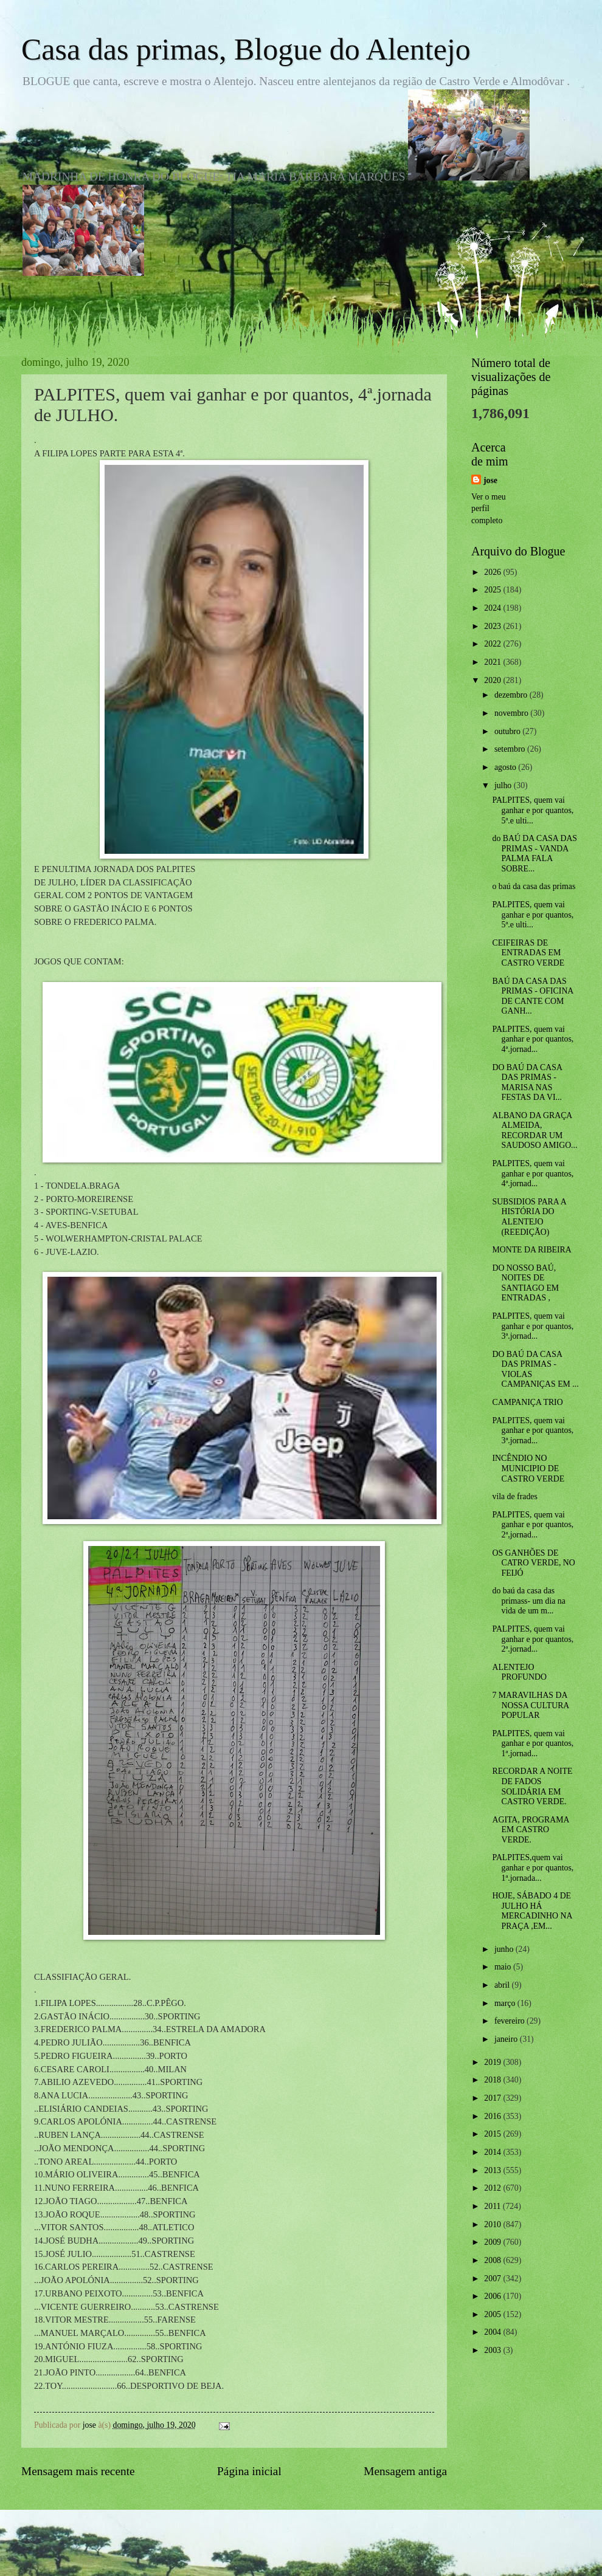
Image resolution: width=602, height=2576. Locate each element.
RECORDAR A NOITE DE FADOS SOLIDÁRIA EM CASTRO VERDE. (532, 1786)
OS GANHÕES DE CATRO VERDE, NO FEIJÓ (533, 1563)
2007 (493, 2278)
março (505, 2003)
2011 (493, 2206)
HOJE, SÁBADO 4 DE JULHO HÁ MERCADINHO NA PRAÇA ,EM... (532, 1911)
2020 (493, 680)
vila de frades (514, 1496)
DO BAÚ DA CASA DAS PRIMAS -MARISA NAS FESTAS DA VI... (527, 1082)
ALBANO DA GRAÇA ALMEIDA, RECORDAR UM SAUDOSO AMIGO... (534, 1130)
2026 (493, 572)
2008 (493, 2260)
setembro (510, 749)
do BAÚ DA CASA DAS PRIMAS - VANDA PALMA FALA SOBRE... (534, 853)
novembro (512, 713)
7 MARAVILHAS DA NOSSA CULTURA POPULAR (530, 1705)
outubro (508, 731)
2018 (493, 2079)
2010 (493, 2224)
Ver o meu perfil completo (488, 508)
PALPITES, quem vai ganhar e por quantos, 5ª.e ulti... (532, 810)
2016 (493, 2116)
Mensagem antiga (405, 2471)
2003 (493, 2350)
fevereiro (510, 2020)
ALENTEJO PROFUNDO (519, 1672)
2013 (493, 2170)
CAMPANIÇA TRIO (527, 1402)
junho (505, 1949)
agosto (506, 767)
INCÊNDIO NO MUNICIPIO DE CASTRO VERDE (528, 1468)
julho (504, 785)
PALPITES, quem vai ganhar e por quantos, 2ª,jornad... (532, 1524)
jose (490, 480)
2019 (493, 2062)
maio (503, 1966)
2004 (493, 2332)
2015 (493, 2133)
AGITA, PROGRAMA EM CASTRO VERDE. (530, 1829)
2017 (493, 2098)
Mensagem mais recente (78, 2471)
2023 (493, 626)
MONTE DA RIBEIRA (531, 1249)
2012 (493, 2188)
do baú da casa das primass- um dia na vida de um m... (528, 1600)
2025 (493, 589)
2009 (493, 2242)
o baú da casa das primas (533, 886)
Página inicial (249, 2471)
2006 (493, 2296)
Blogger (368, 2552)
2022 (493, 643)
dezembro (512, 694)
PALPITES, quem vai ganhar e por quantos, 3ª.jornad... (532, 1326)
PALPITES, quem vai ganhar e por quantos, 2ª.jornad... (532, 1639)
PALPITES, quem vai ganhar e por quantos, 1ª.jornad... (532, 1743)
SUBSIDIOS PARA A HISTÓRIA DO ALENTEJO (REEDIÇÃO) (529, 1217)
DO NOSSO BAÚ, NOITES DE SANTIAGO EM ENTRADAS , (525, 1283)
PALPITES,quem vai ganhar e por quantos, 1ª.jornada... (532, 1867)
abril (503, 1985)
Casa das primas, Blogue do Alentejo (246, 49)
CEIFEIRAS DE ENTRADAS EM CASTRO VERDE (528, 952)
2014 (493, 2152)
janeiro (507, 2039)
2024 (493, 608)
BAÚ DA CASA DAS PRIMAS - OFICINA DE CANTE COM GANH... (532, 996)
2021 (493, 662)
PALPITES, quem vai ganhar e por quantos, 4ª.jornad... (532, 1039)
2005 (493, 2314)
